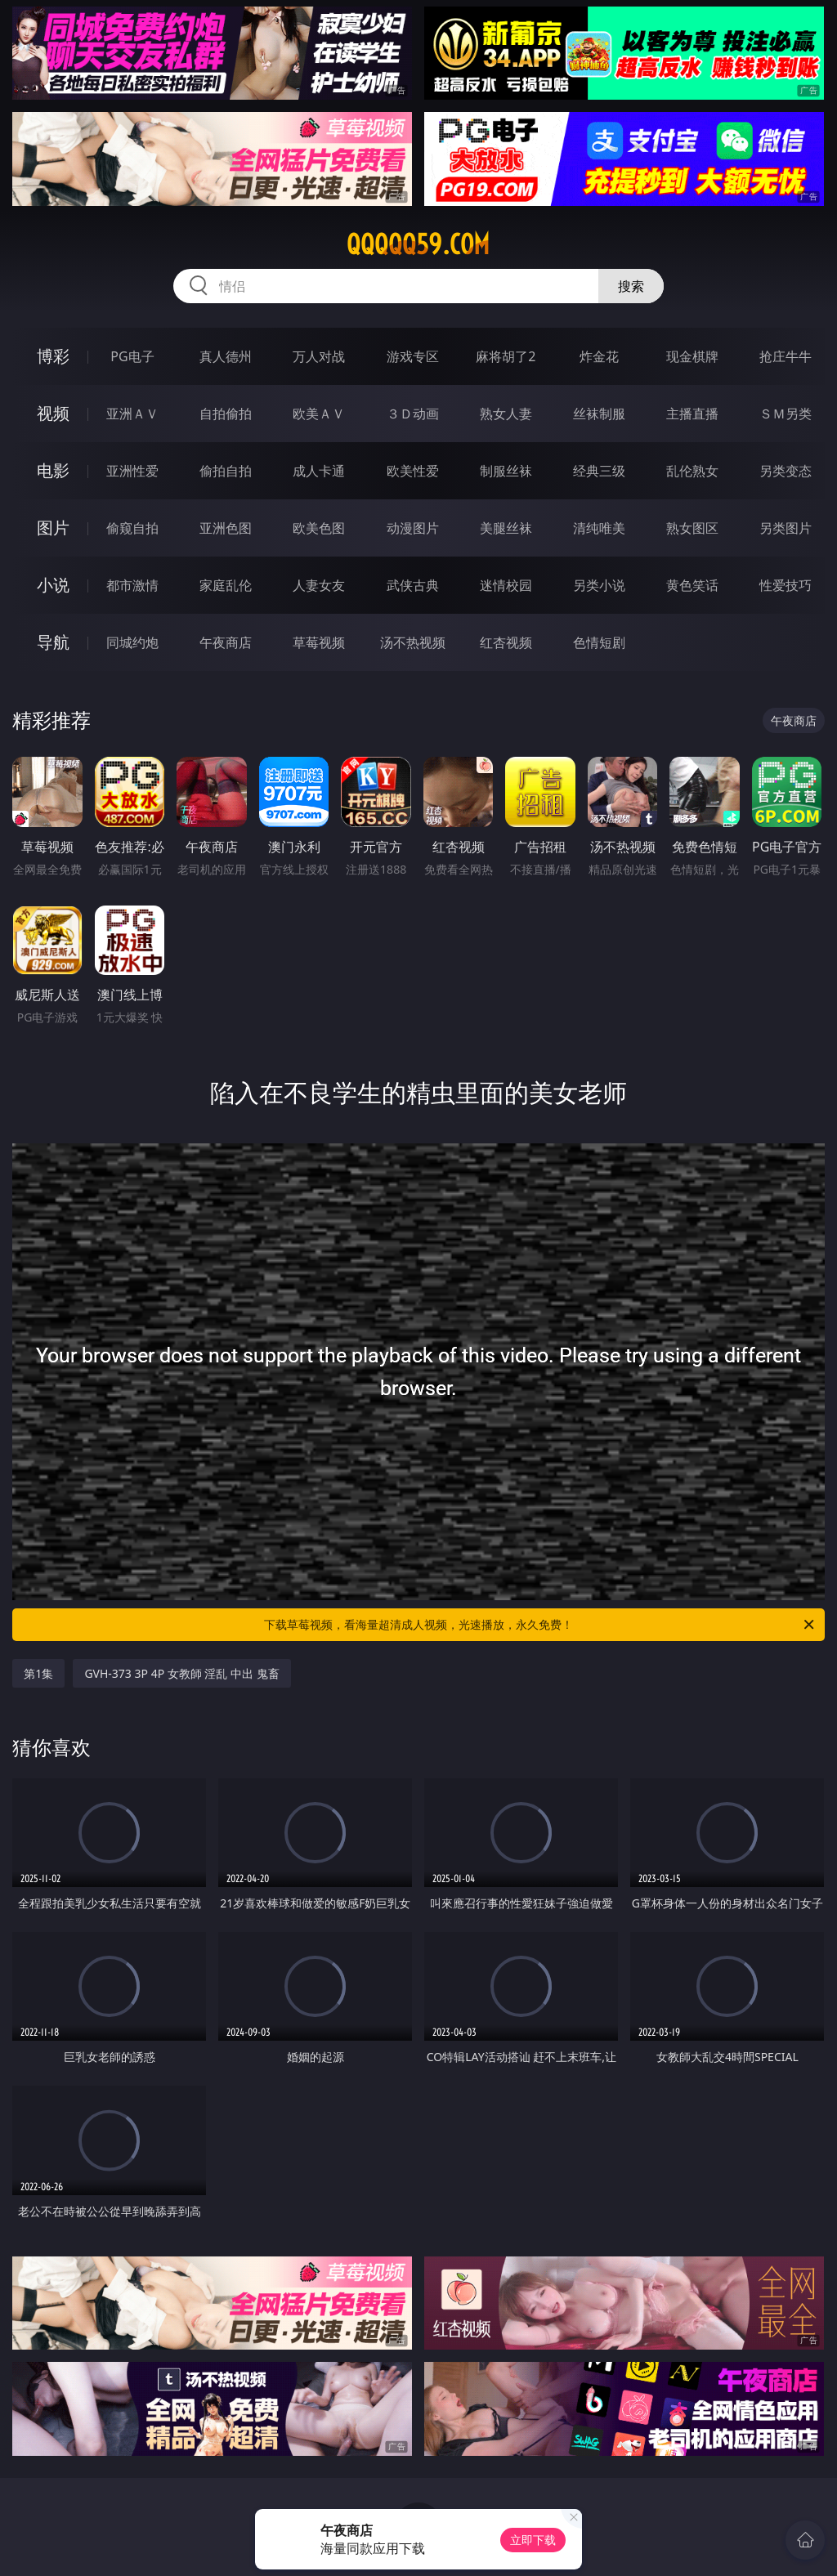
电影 (53, 470)
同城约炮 (132, 642)
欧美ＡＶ (319, 414)
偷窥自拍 (132, 528)
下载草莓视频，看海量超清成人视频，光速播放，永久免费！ (540, 1625)
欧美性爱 (413, 471)
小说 (53, 585)
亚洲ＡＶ (132, 414)
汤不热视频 (412, 642)
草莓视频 (319, 642)
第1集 (38, 1673)
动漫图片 (413, 528)
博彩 (53, 356)
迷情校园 (506, 585)
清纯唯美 (599, 528)
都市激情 (132, 585)
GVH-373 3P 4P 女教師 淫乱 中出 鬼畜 (181, 1673)
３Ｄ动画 (413, 414)
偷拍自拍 (225, 471)
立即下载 (533, 2539)
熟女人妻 (506, 414)
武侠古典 (413, 585)
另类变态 (785, 471)
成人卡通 (319, 471)
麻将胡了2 (505, 356)
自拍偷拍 (225, 414)
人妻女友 (319, 585)
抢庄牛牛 (785, 356)
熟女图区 (692, 528)
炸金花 (599, 356)
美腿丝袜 (506, 528)
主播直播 (692, 414)
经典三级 (599, 471)
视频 (53, 413)
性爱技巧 (785, 585)
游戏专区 (413, 356)
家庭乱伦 (225, 585)
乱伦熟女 (692, 471)
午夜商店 (225, 642)
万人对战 (319, 356)
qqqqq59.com (418, 244)
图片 (53, 528)
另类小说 (599, 585)
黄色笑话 (692, 585)
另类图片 (785, 528)
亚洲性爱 (132, 471)
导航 (53, 642)
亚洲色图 (225, 528)
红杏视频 (506, 642)
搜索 (631, 286)
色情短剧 (599, 642)
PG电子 (132, 356)
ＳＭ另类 (785, 414)
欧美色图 (319, 528)
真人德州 (225, 356)
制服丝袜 (506, 471)
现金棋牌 (692, 356)
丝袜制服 (599, 414)
